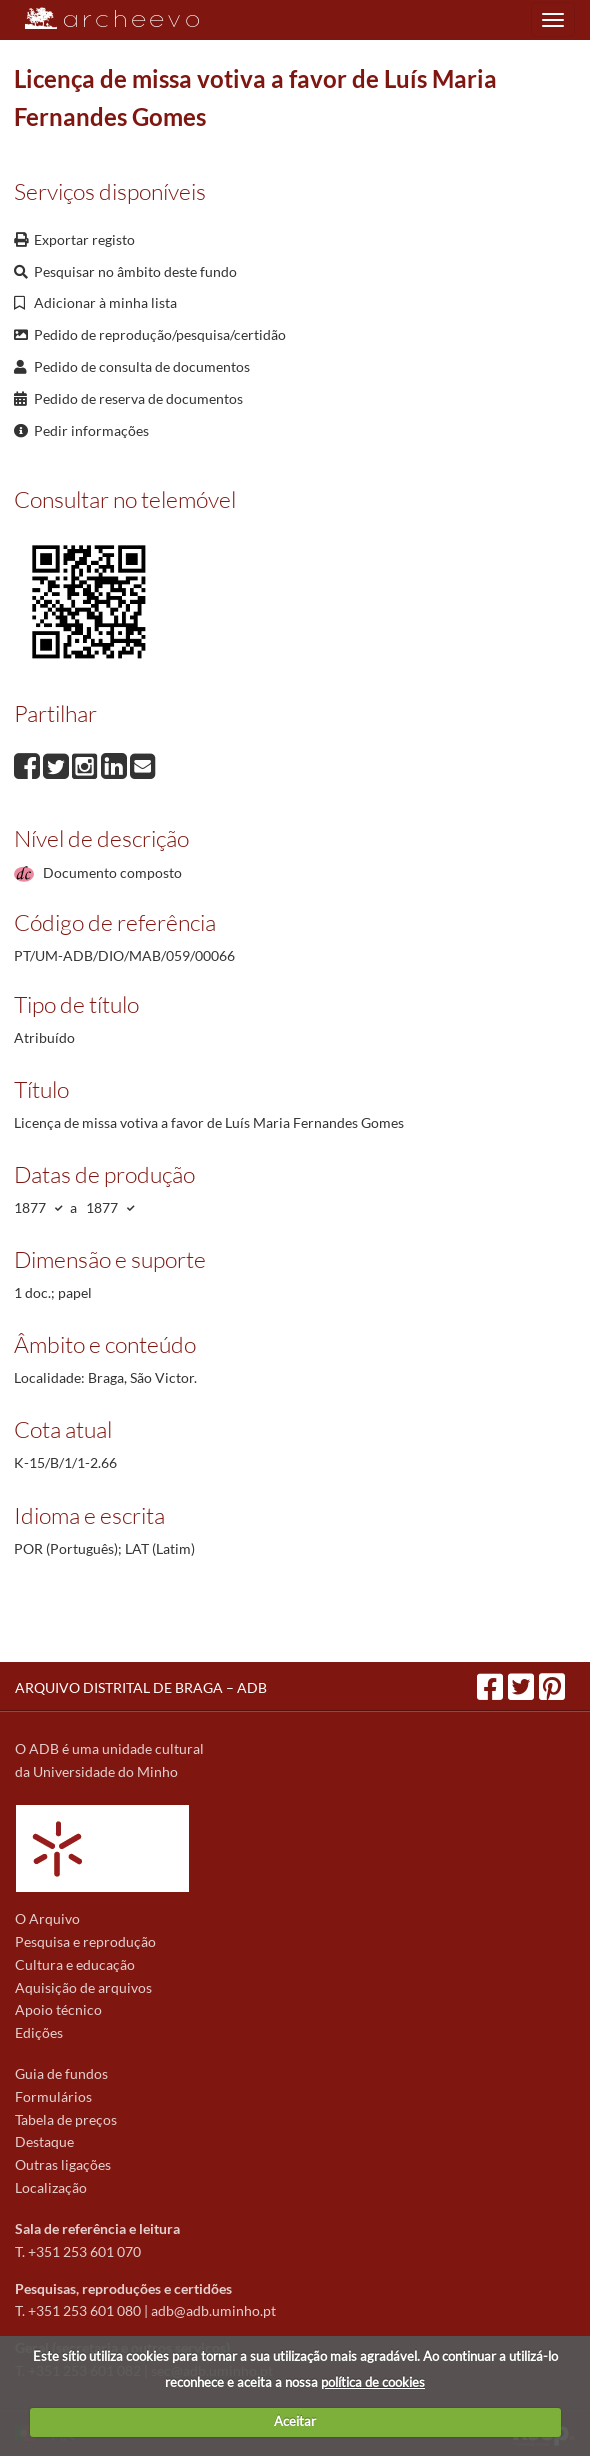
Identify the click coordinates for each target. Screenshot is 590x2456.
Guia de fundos (61, 2073)
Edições (39, 2032)
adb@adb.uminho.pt (213, 2310)
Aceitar (295, 2421)
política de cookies (373, 2382)
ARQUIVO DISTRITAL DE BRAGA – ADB (141, 1687)
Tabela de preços (66, 2119)
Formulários (53, 2096)
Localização (51, 2187)
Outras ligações (63, 2164)
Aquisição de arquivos (83, 1987)
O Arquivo (47, 1918)
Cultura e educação (75, 1964)
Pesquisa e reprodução (85, 1941)
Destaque (44, 2141)
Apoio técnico (58, 2009)
